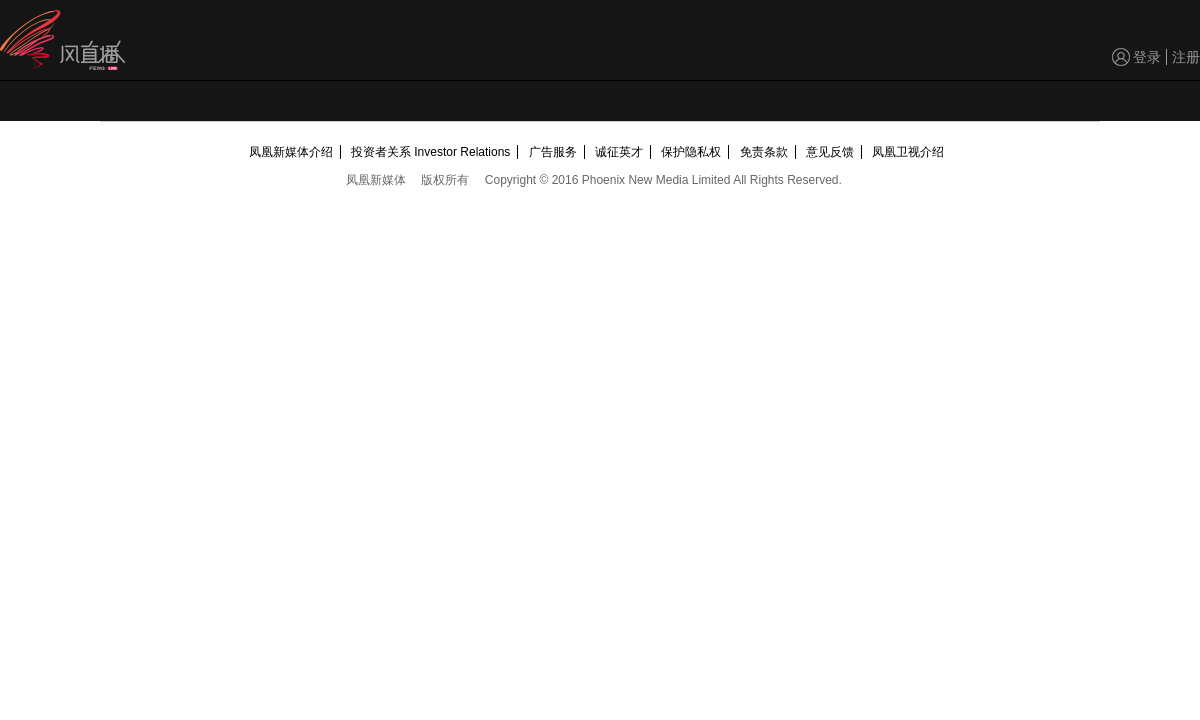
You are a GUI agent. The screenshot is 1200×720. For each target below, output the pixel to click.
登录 (1147, 57)
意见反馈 (830, 152)
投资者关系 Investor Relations (430, 152)
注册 (1186, 57)
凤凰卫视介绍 (908, 152)
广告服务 (553, 152)
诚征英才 (619, 152)
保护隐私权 (691, 152)
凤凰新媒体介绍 (291, 152)
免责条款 (764, 152)
